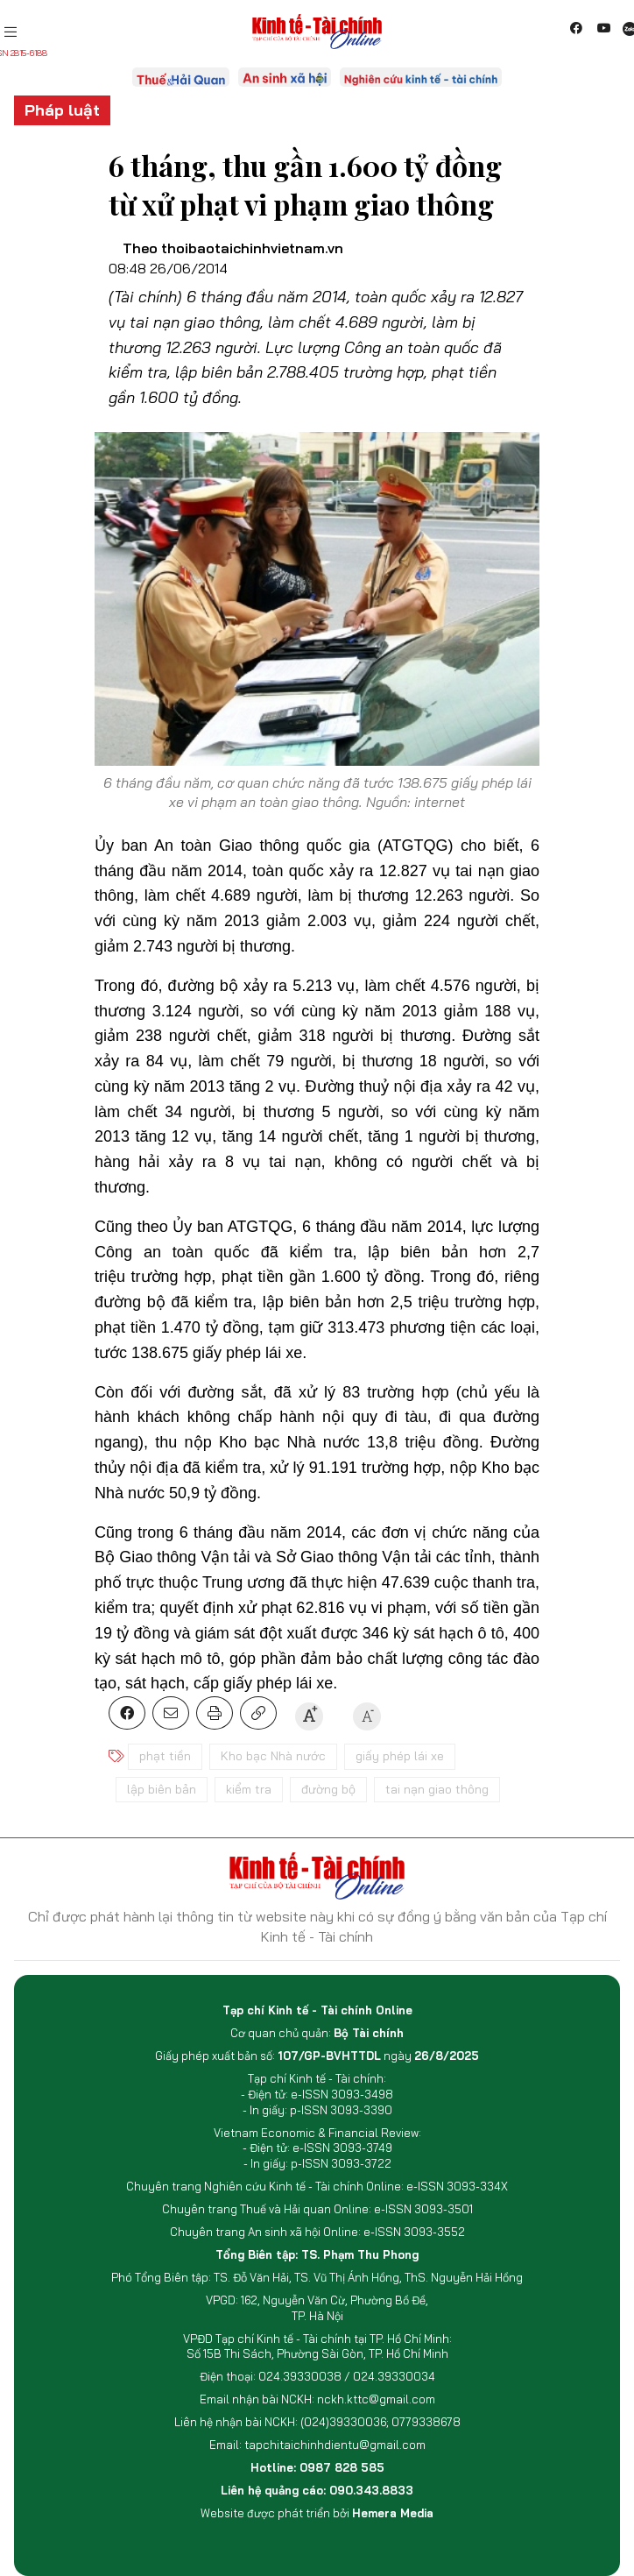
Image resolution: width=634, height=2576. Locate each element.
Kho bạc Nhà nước (273, 1756)
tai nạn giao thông (437, 1789)
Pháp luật (62, 110)
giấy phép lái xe (400, 1756)
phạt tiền (165, 1756)
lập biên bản (161, 1789)
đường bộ (328, 1789)
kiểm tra (248, 1789)
